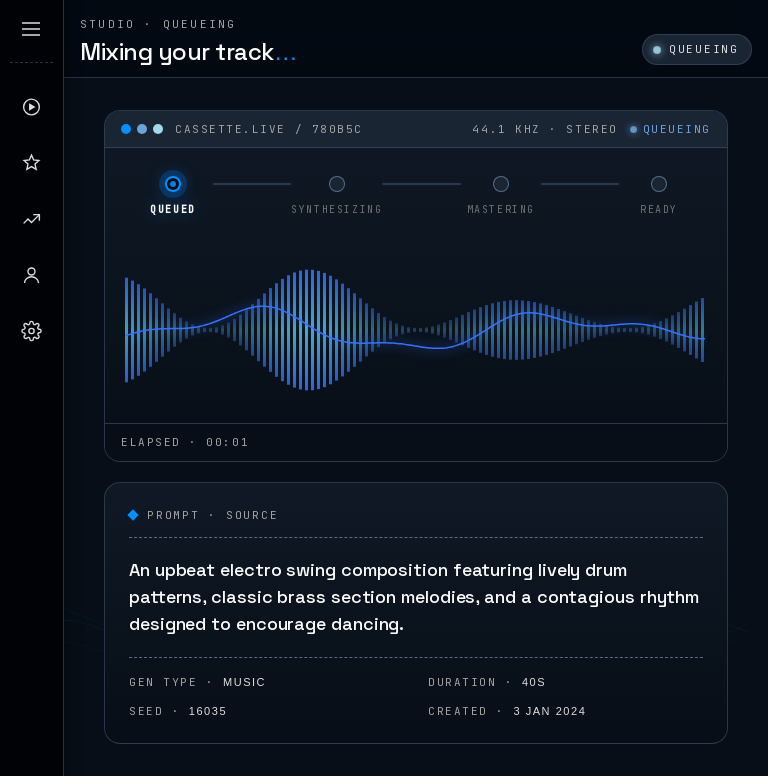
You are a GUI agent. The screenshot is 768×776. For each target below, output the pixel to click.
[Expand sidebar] (31, 29)
